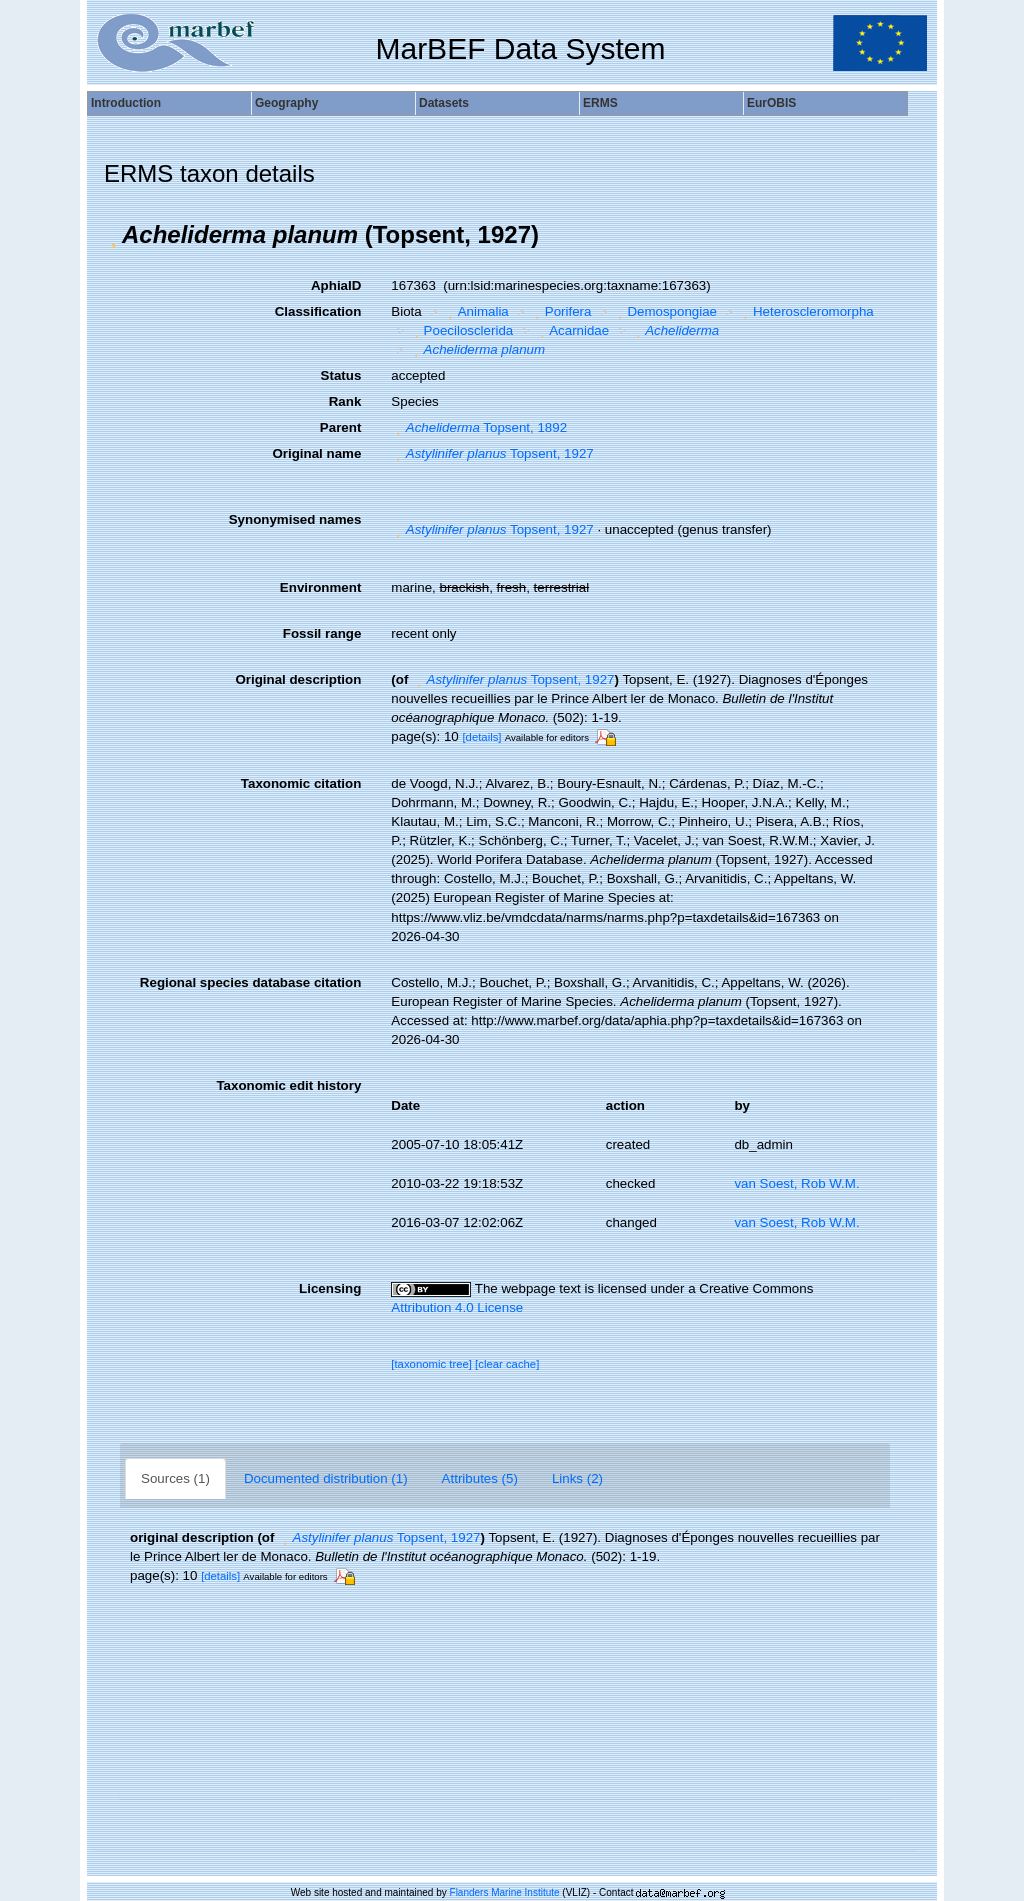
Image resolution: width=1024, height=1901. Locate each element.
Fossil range (322, 633)
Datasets (444, 103)
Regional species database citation (250, 982)
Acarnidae (572, 330)
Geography (286, 103)
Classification (318, 311)
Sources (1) (175, 1478)
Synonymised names (295, 519)
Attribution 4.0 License (457, 1307)
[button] (113, 235)
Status (341, 375)
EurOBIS (771, 103)
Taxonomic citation (301, 783)
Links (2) (577, 1478)
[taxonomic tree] (431, 1364)
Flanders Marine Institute (505, 1892)
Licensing (330, 1288)
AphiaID (336, 285)
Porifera (560, 311)
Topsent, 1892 (479, 427)
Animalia (476, 311)
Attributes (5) (480, 1478)
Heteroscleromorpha (806, 311)
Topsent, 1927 (492, 453)
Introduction (126, 103)
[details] (481, 737)
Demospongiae (665, 311)
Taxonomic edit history (288, 1085)
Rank (345, 401)
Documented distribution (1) (326, 1478)
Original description (298, 679)
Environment (320, 587)
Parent (340, 427)
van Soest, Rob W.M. (796, 1183)
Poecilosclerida (461, 330)
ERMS (600, 103)
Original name (316, 453)
